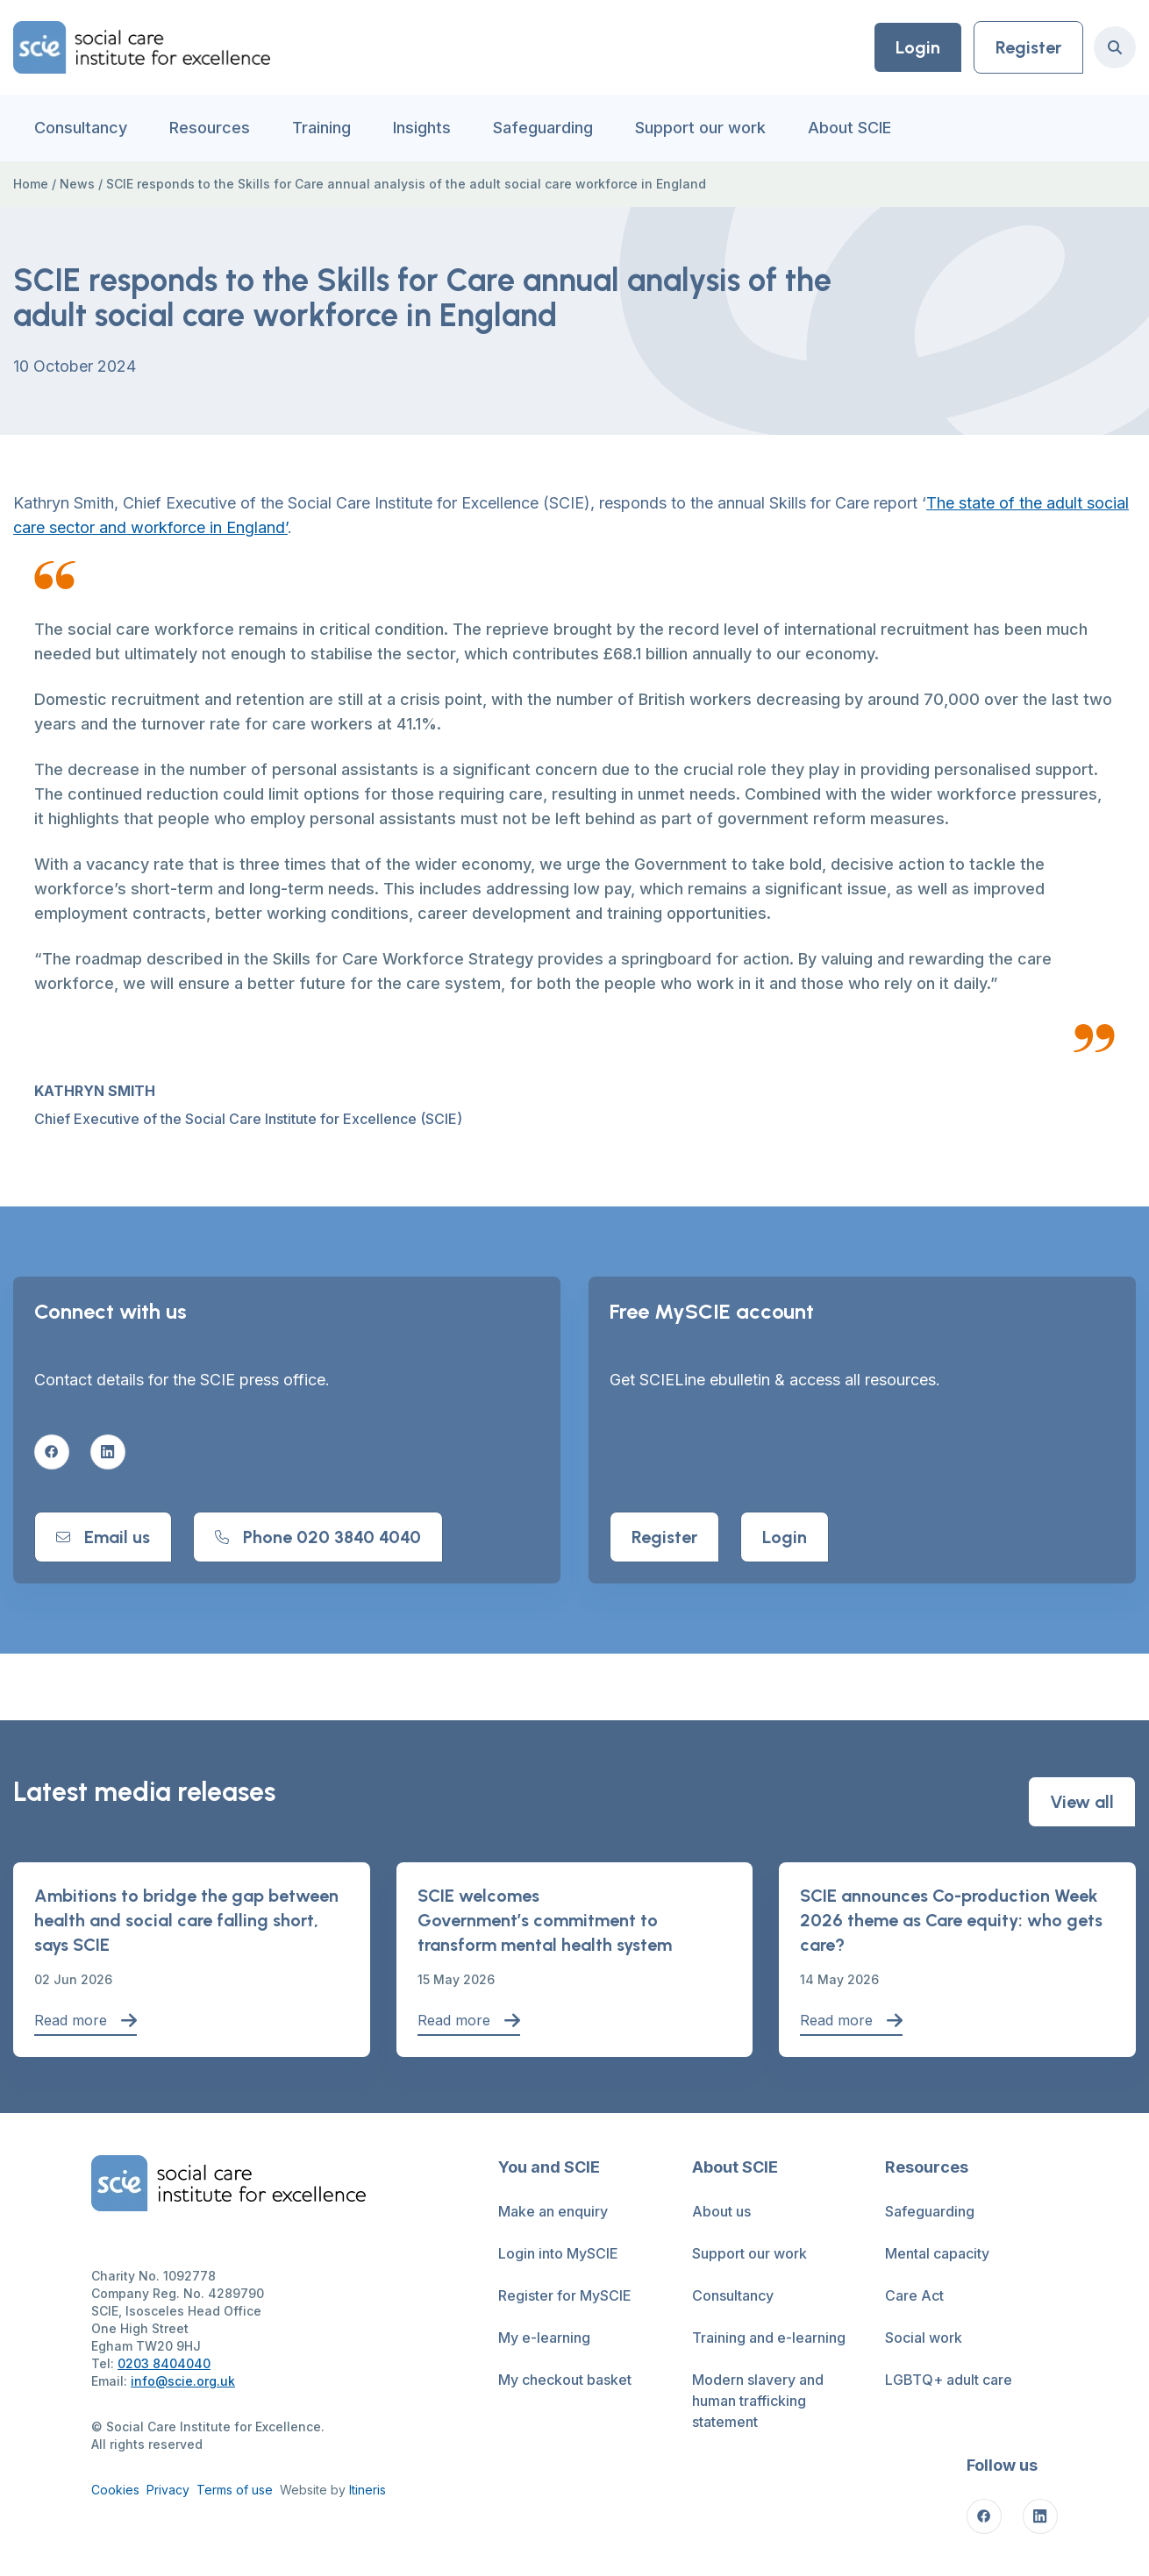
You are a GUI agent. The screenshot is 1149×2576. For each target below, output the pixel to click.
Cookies (115, 2489)
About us (721, 2211)
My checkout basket (565, 2379)
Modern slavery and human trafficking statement (758, 2400)
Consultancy (80, 127)
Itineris (367, 2489)
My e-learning (544, 2337)
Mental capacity (937, 2253)
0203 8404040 (164, 2363)
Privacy (167, 2489)
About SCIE (849, 127)
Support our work (700, 127)
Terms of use (234, 2489)
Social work (923, 2337)
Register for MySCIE (565, 2295)
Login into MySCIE (558, 2253)
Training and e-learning (769, 2337)
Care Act (914, 2295)
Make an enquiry (553, 2211)
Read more (85, 2020)
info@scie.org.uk (183, 2380)
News (77, 183)
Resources (209, 127)
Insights (422, 127)
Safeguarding (543, 127)
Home (30, 183)
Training (321, 127)
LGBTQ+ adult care (948, 2379)
